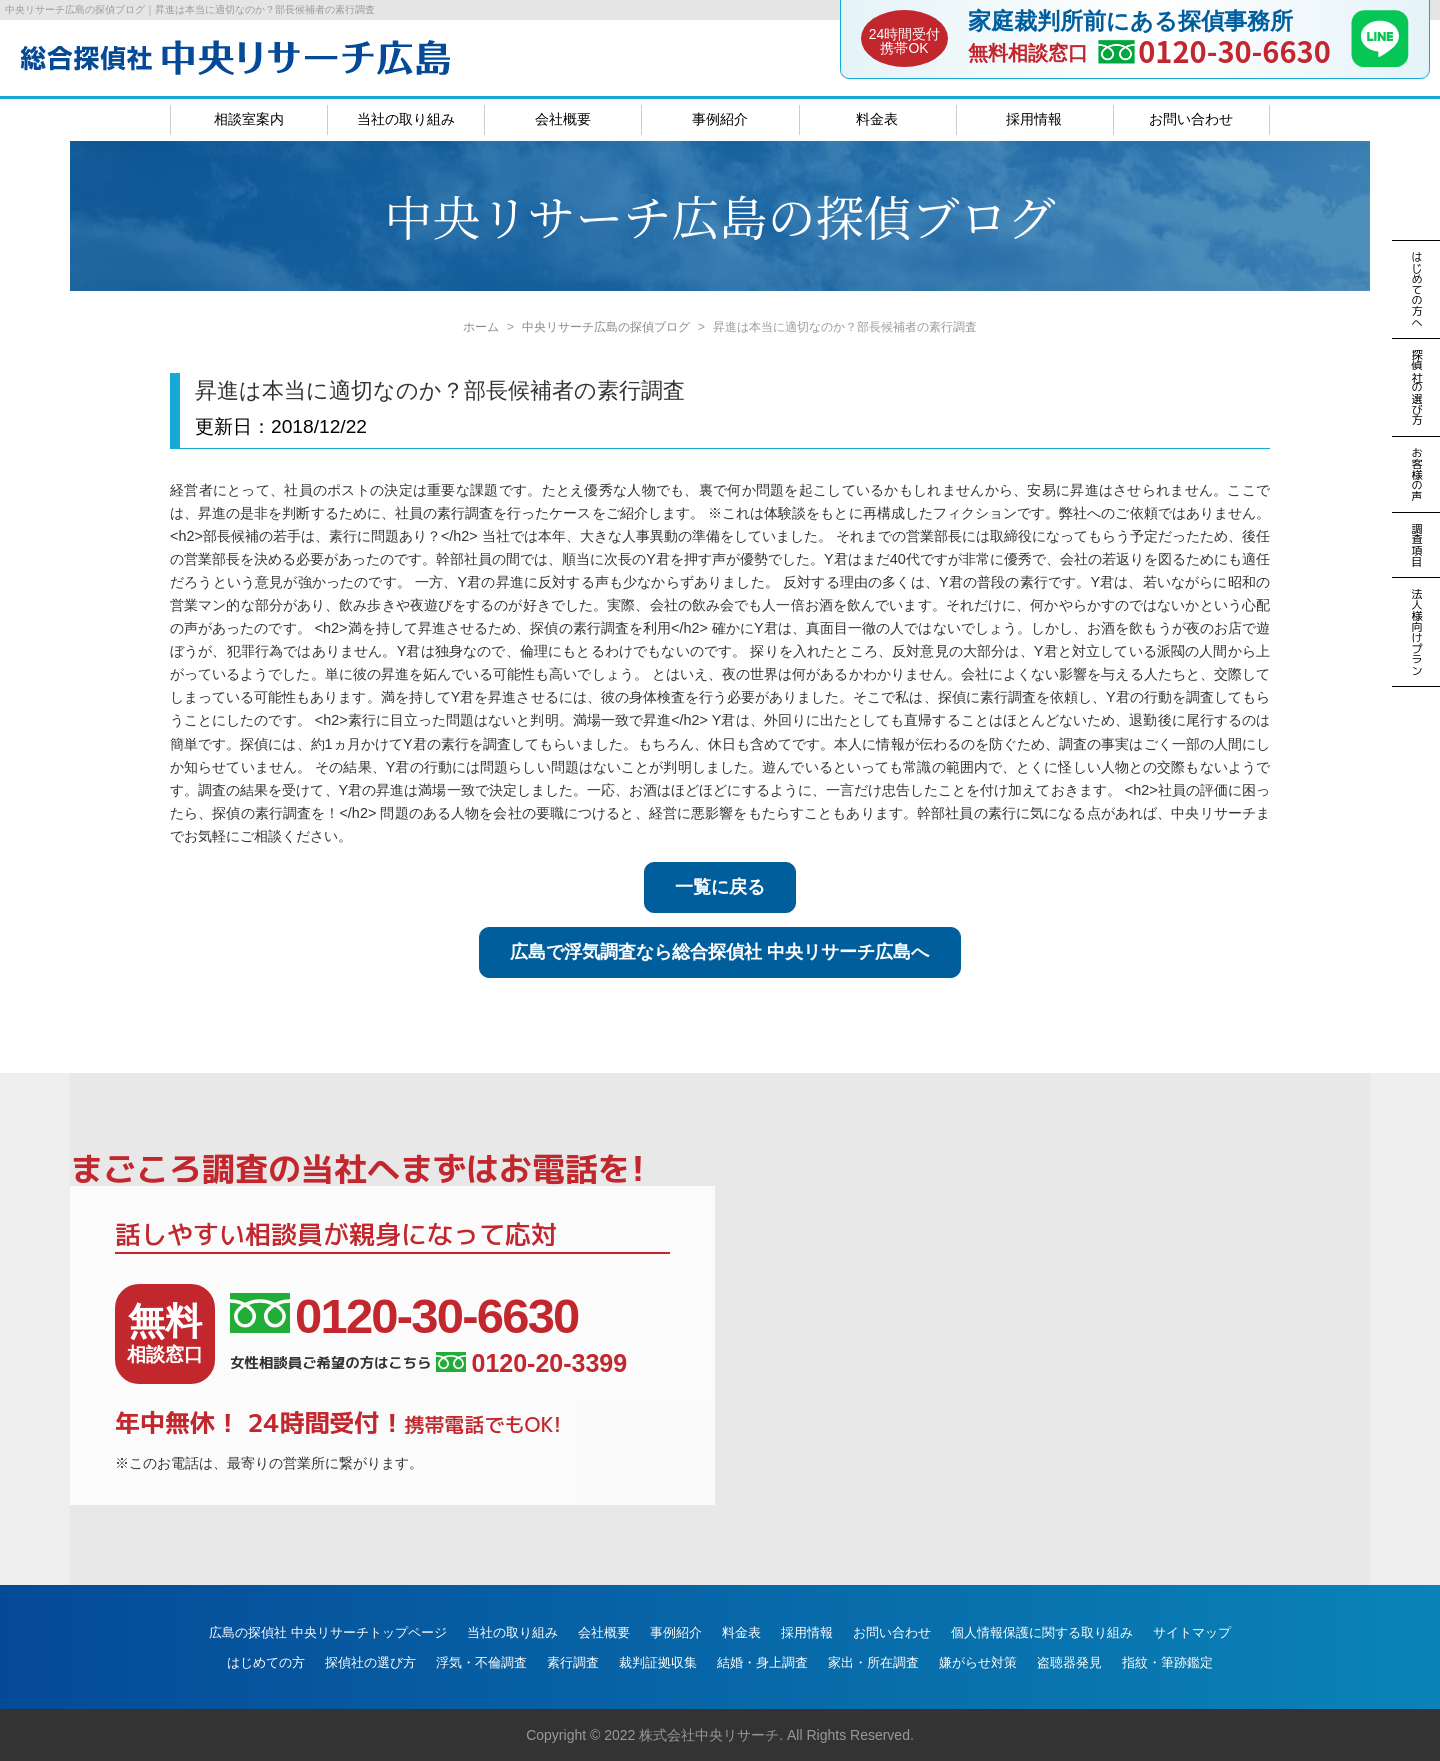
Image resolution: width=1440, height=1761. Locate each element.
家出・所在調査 (873, 1662)
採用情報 (1034, 119)
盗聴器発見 (1069, 1662)
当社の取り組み (406, 119)
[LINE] (1380, 61)
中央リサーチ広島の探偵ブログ (606, 327)
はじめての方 (266, 1662)
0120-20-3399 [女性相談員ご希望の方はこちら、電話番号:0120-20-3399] (531, 1363)
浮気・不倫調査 (481, 1662)
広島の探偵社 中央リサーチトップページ (328, 1632)
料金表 (877, 119)
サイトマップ (1192, 1632)
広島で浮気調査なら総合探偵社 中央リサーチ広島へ (719, 952)
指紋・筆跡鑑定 (1167, 1662)
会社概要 (563, 119)
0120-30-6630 (1234, 50)
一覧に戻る (720, 887)
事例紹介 (720, 119)
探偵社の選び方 (370, 1662)
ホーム (481, 327)
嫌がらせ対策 (978, 1662)
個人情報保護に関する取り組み (1042, 1632)
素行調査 (573, 1662)
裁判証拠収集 (658, 1662)
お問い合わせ (1191, 119)
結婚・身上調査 (762, 1662)
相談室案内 (249, 119)
